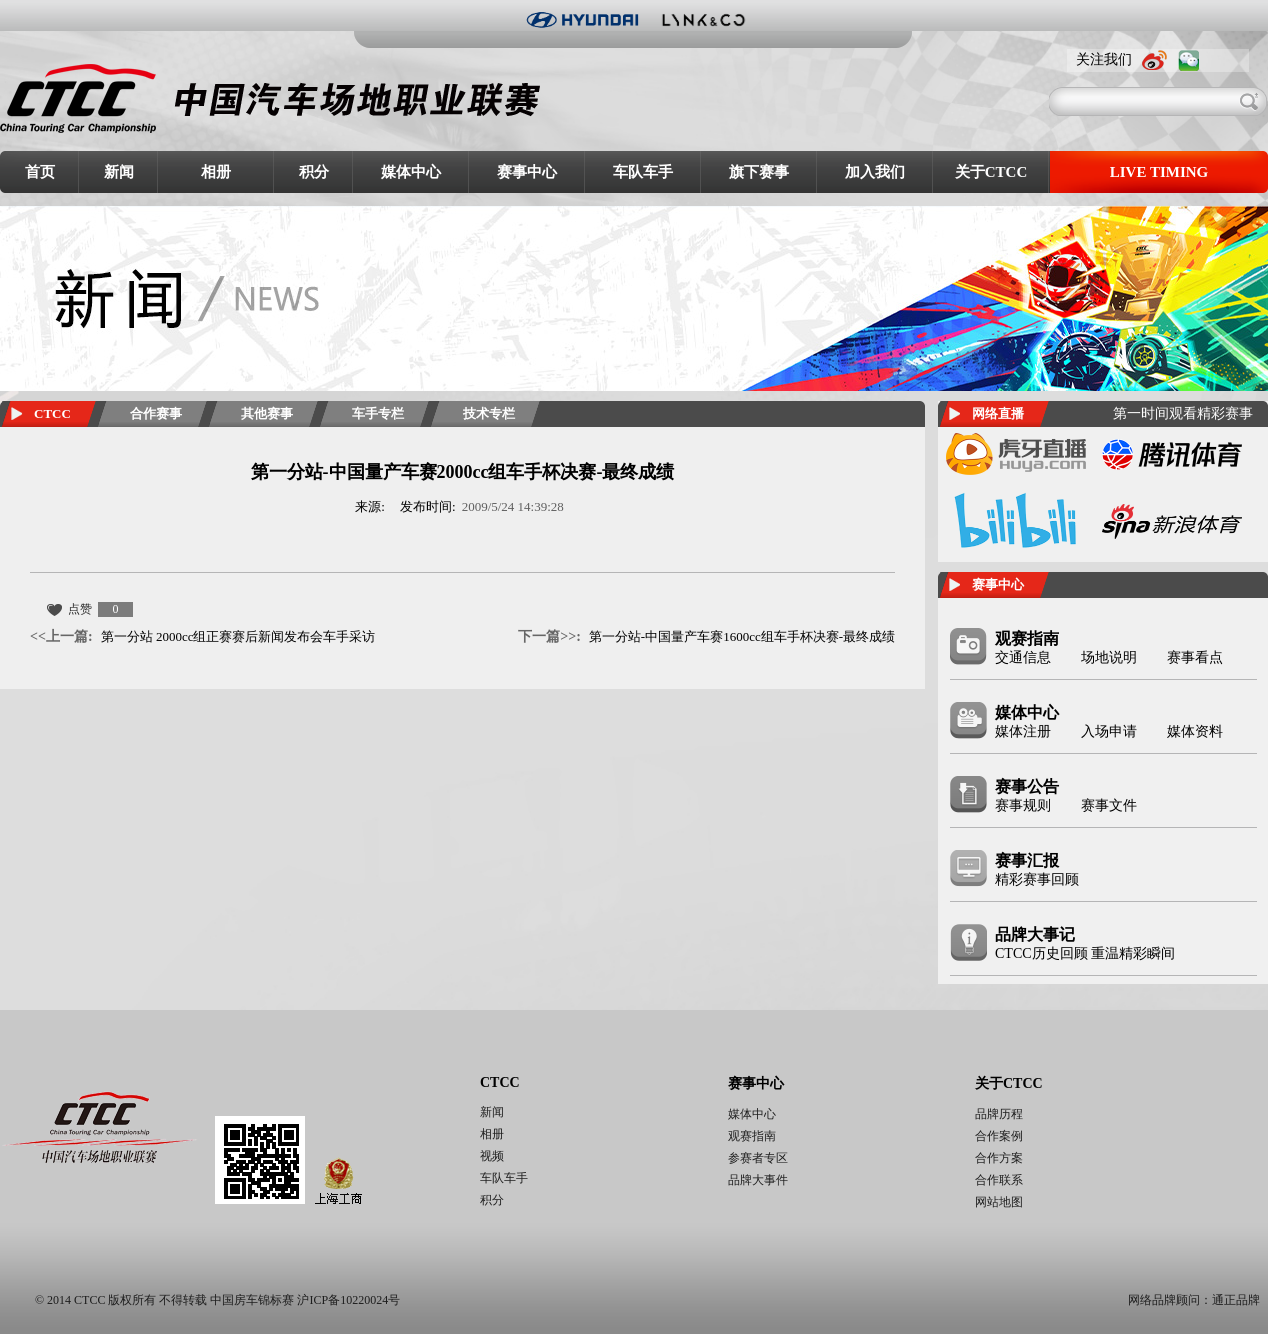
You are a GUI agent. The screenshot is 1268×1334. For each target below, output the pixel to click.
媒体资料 (1195, 731)
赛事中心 (527, 172)
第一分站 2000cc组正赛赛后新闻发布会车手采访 (202, 636)
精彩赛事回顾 (1037, 879)
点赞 (80, 609)
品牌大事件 (758, 1180)
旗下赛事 (759, 172)
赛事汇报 (1027, 860)
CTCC (52, 413)
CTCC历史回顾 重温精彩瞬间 (1085, 953)
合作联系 (999, 1180)
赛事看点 (1195, 657)
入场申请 (1109, 731)
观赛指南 (1027, 638)
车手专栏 (378, 413)
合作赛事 (156, 413)
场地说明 (1109, 657)
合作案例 (999, 1136)
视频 (492, 1156)
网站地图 (999, 1202)
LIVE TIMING (1159, 172)
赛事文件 (1109, 805)
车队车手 (643, 172)
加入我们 (875, 172)
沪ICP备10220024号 (348, 1300)
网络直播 (998, 413)
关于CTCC (991, 172)
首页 (40, 172)
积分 (314, 172)
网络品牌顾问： (1170, 1300)
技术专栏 (489, 413)
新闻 (119, 172)
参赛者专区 (758, 1158)
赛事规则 (1023, 805)
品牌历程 (999, 1114)
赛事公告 (1027, 786)
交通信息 (1023, 657)
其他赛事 (267, 413)
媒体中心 (411, 172)
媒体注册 (1023, 731)
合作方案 (999, 1158)
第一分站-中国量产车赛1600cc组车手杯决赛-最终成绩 (706, 636)
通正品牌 (1236, 1300)
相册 (216, 172)
